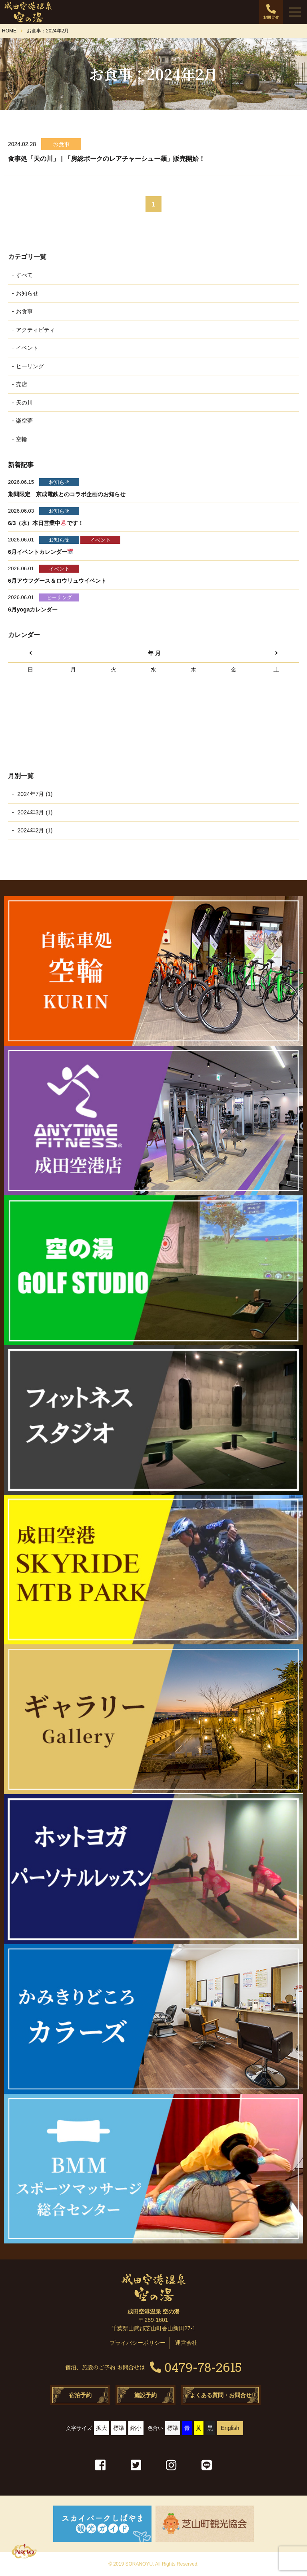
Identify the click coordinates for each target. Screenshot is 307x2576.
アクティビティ (35, 330)
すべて (24, 275)
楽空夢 (24, 420)
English (230, 2428)
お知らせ (27, 293)
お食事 (24, 311)
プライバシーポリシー (137, 2342)
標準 (118, 2428)
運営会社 (186, 2342)
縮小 (136, 2428)
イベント (27, 348)
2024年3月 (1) (34, 812)
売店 (21, 384)
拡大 (101, 2428)
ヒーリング (30, 366)
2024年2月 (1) (34, 830)
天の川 (24, 402)
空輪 (21, 439)
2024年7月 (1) (34, 794)
